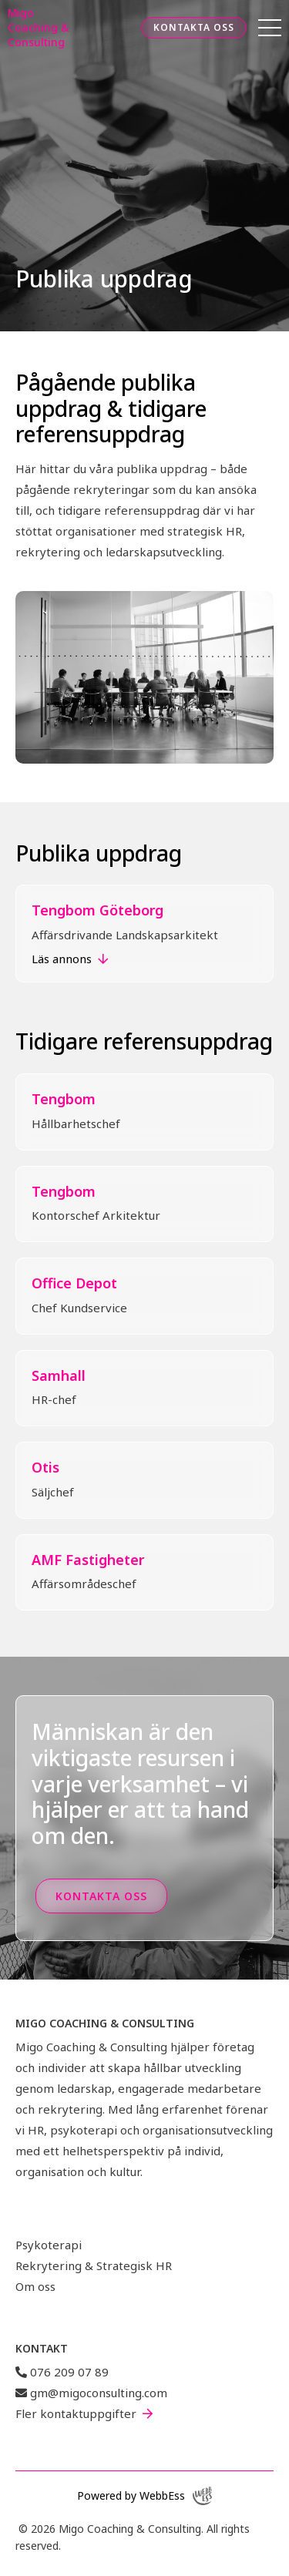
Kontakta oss (193, 27)
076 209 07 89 (62, 2372)
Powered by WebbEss (144, 2496)
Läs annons (62, 958)
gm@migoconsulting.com (91, 2392)
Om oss (35, 2286)
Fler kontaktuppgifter (75, 2413)
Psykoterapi (48, 2244)
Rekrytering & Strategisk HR (93, 2265)
